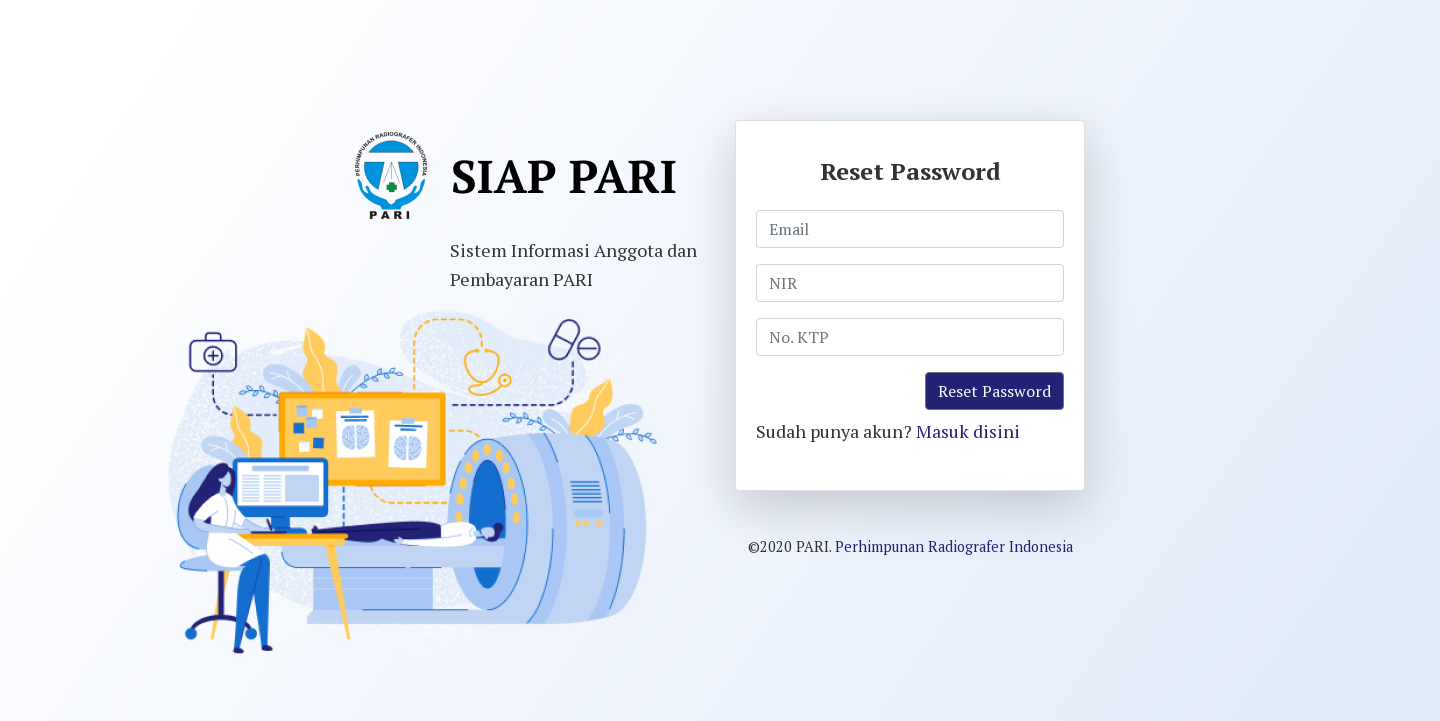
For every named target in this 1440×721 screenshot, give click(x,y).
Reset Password (994, 391)
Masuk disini (968, 431)
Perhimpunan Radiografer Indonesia (954, 546)
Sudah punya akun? (888, 431)
